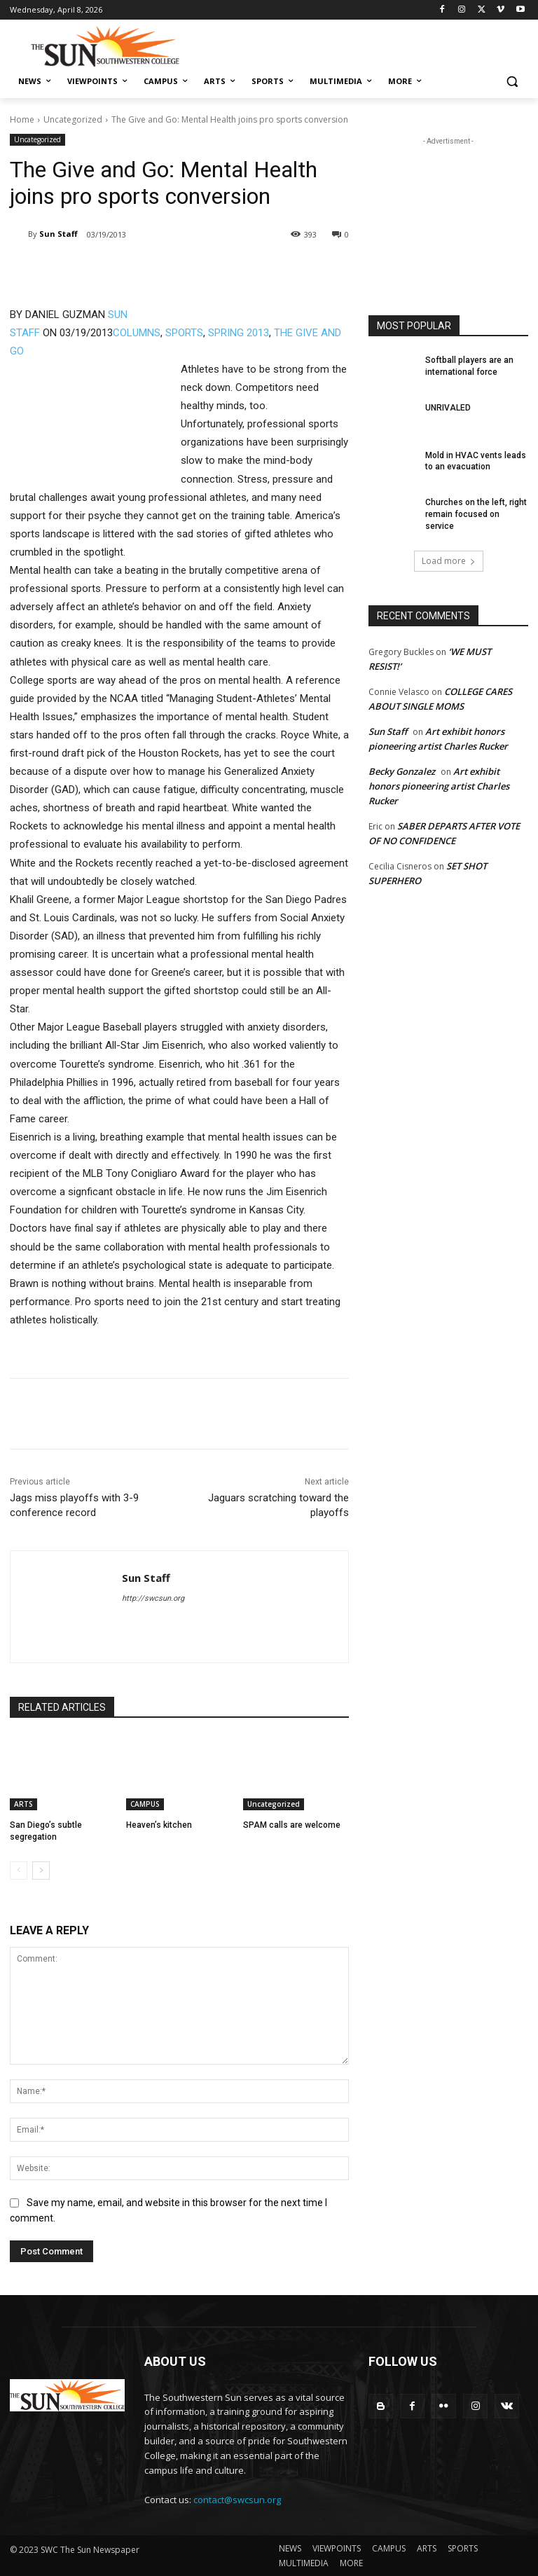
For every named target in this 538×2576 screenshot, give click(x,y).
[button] (511, 81)
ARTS (23, 1804)
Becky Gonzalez (401, 771)
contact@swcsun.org (237, 2499)
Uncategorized (72, 119)
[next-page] (41, 1870)
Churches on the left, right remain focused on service (476, 514)
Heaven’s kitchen (159, 1825)
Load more (449, 561)
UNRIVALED (448, 408)
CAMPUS (145, 1804)
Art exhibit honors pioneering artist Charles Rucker (438, 786)
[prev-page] (18, 1870)
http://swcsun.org (153, 1598)
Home (22, 119)
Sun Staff (58, 233)
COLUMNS (136, 332)
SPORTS (184, 332)
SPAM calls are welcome (291, 1825)
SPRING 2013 (238, 332)
